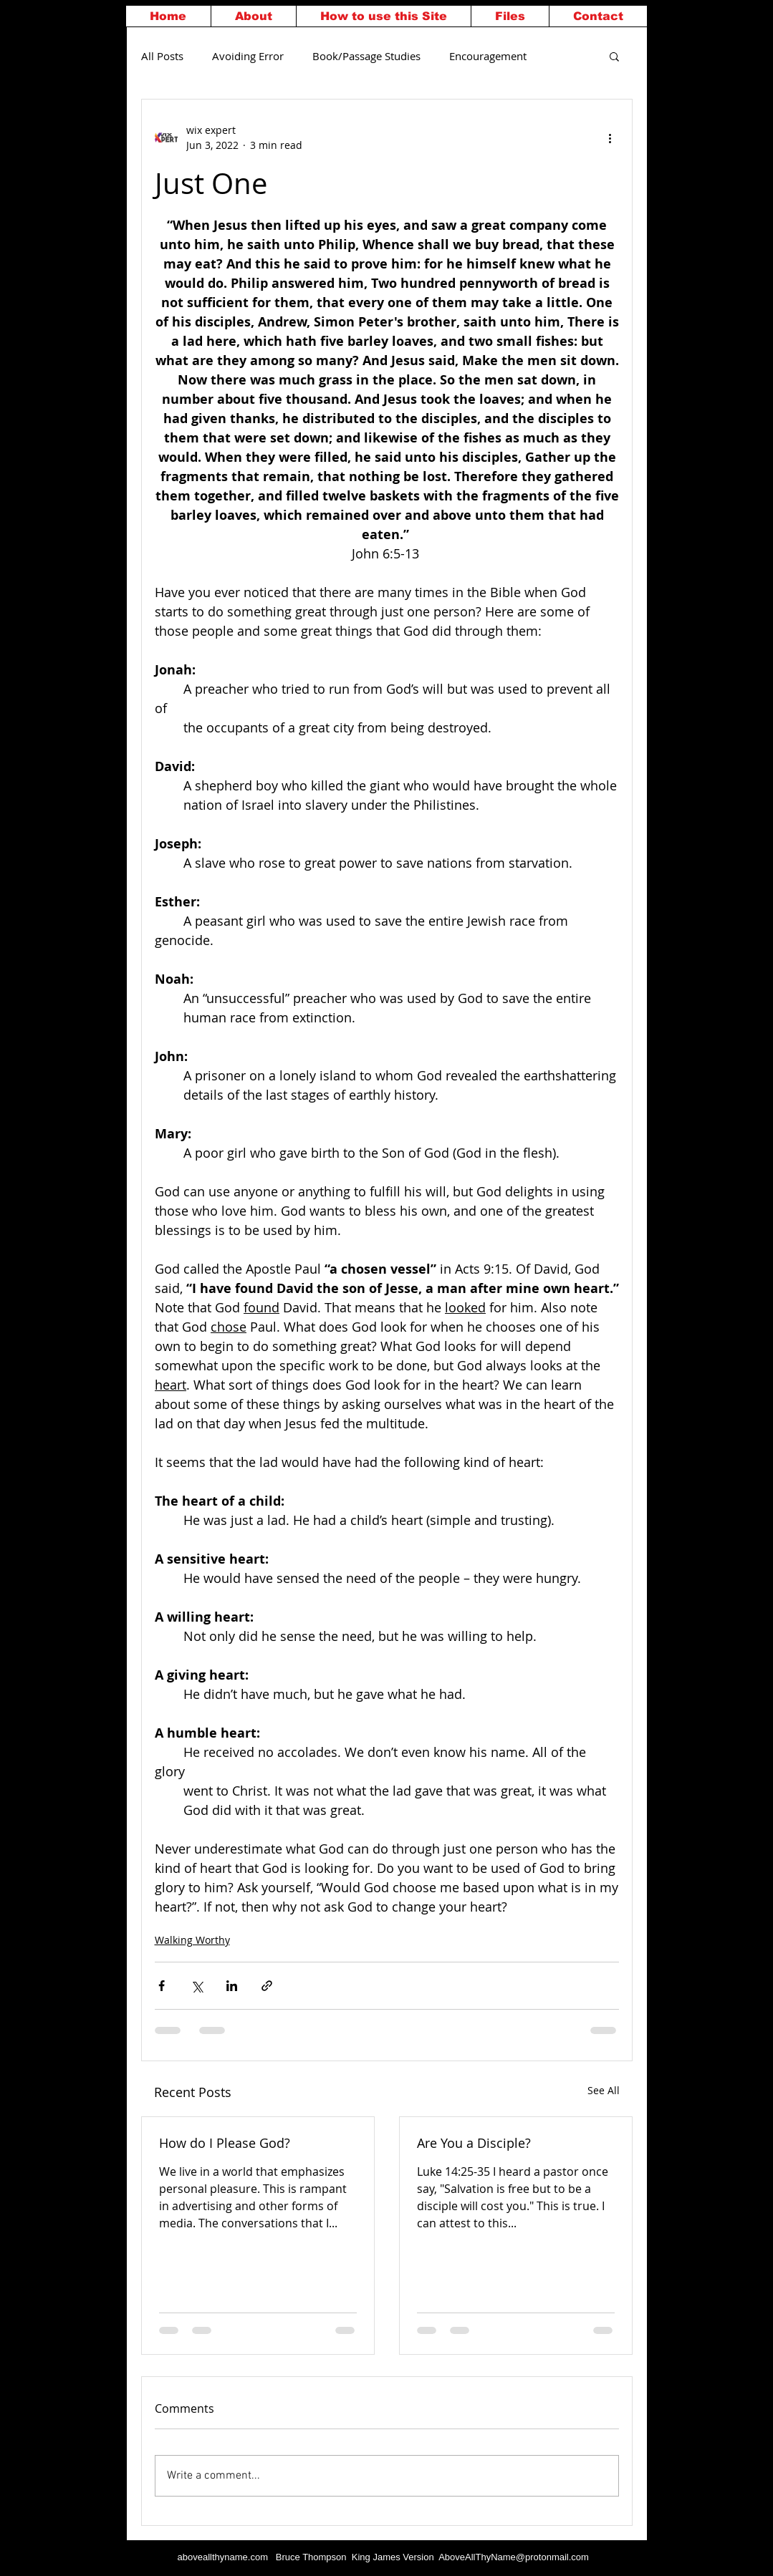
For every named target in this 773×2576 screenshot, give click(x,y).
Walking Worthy (192, 1940)
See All (603, 2090)
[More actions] (610, 137)
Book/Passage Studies (366, 55)
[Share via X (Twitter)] (196, 1985)
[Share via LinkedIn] (232, 1985)
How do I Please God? (224, 2142)
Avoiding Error (248, 55)
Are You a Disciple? (474, 2142)
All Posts (162, 55)
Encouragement (488, 55)
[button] (614, 56)
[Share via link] (267, 1985)
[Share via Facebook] (161, 1985)
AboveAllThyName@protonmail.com (513, 2557)
